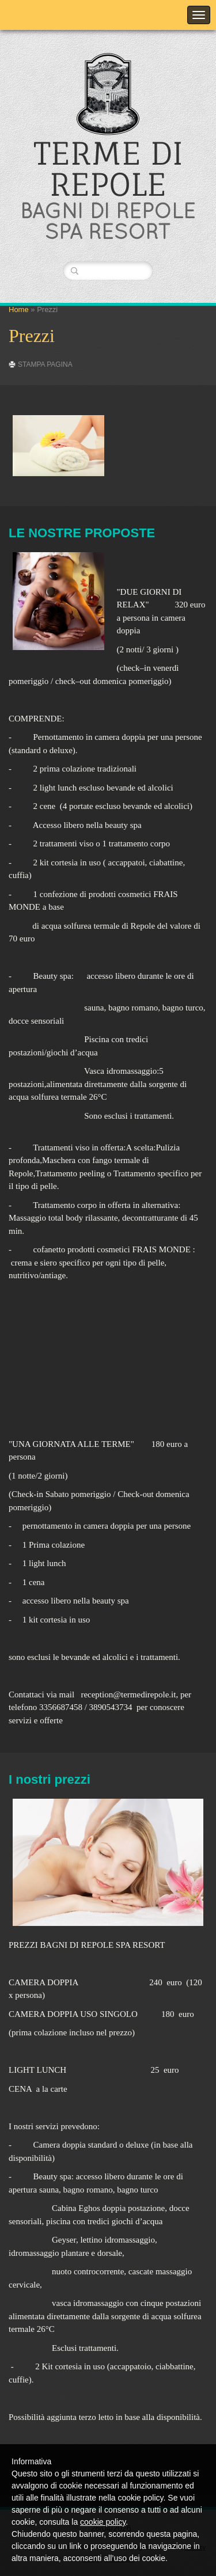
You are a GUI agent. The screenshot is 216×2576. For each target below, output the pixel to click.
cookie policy (103, 2521)
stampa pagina (45, 364)
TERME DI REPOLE (108, 168)
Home (19, 309)
